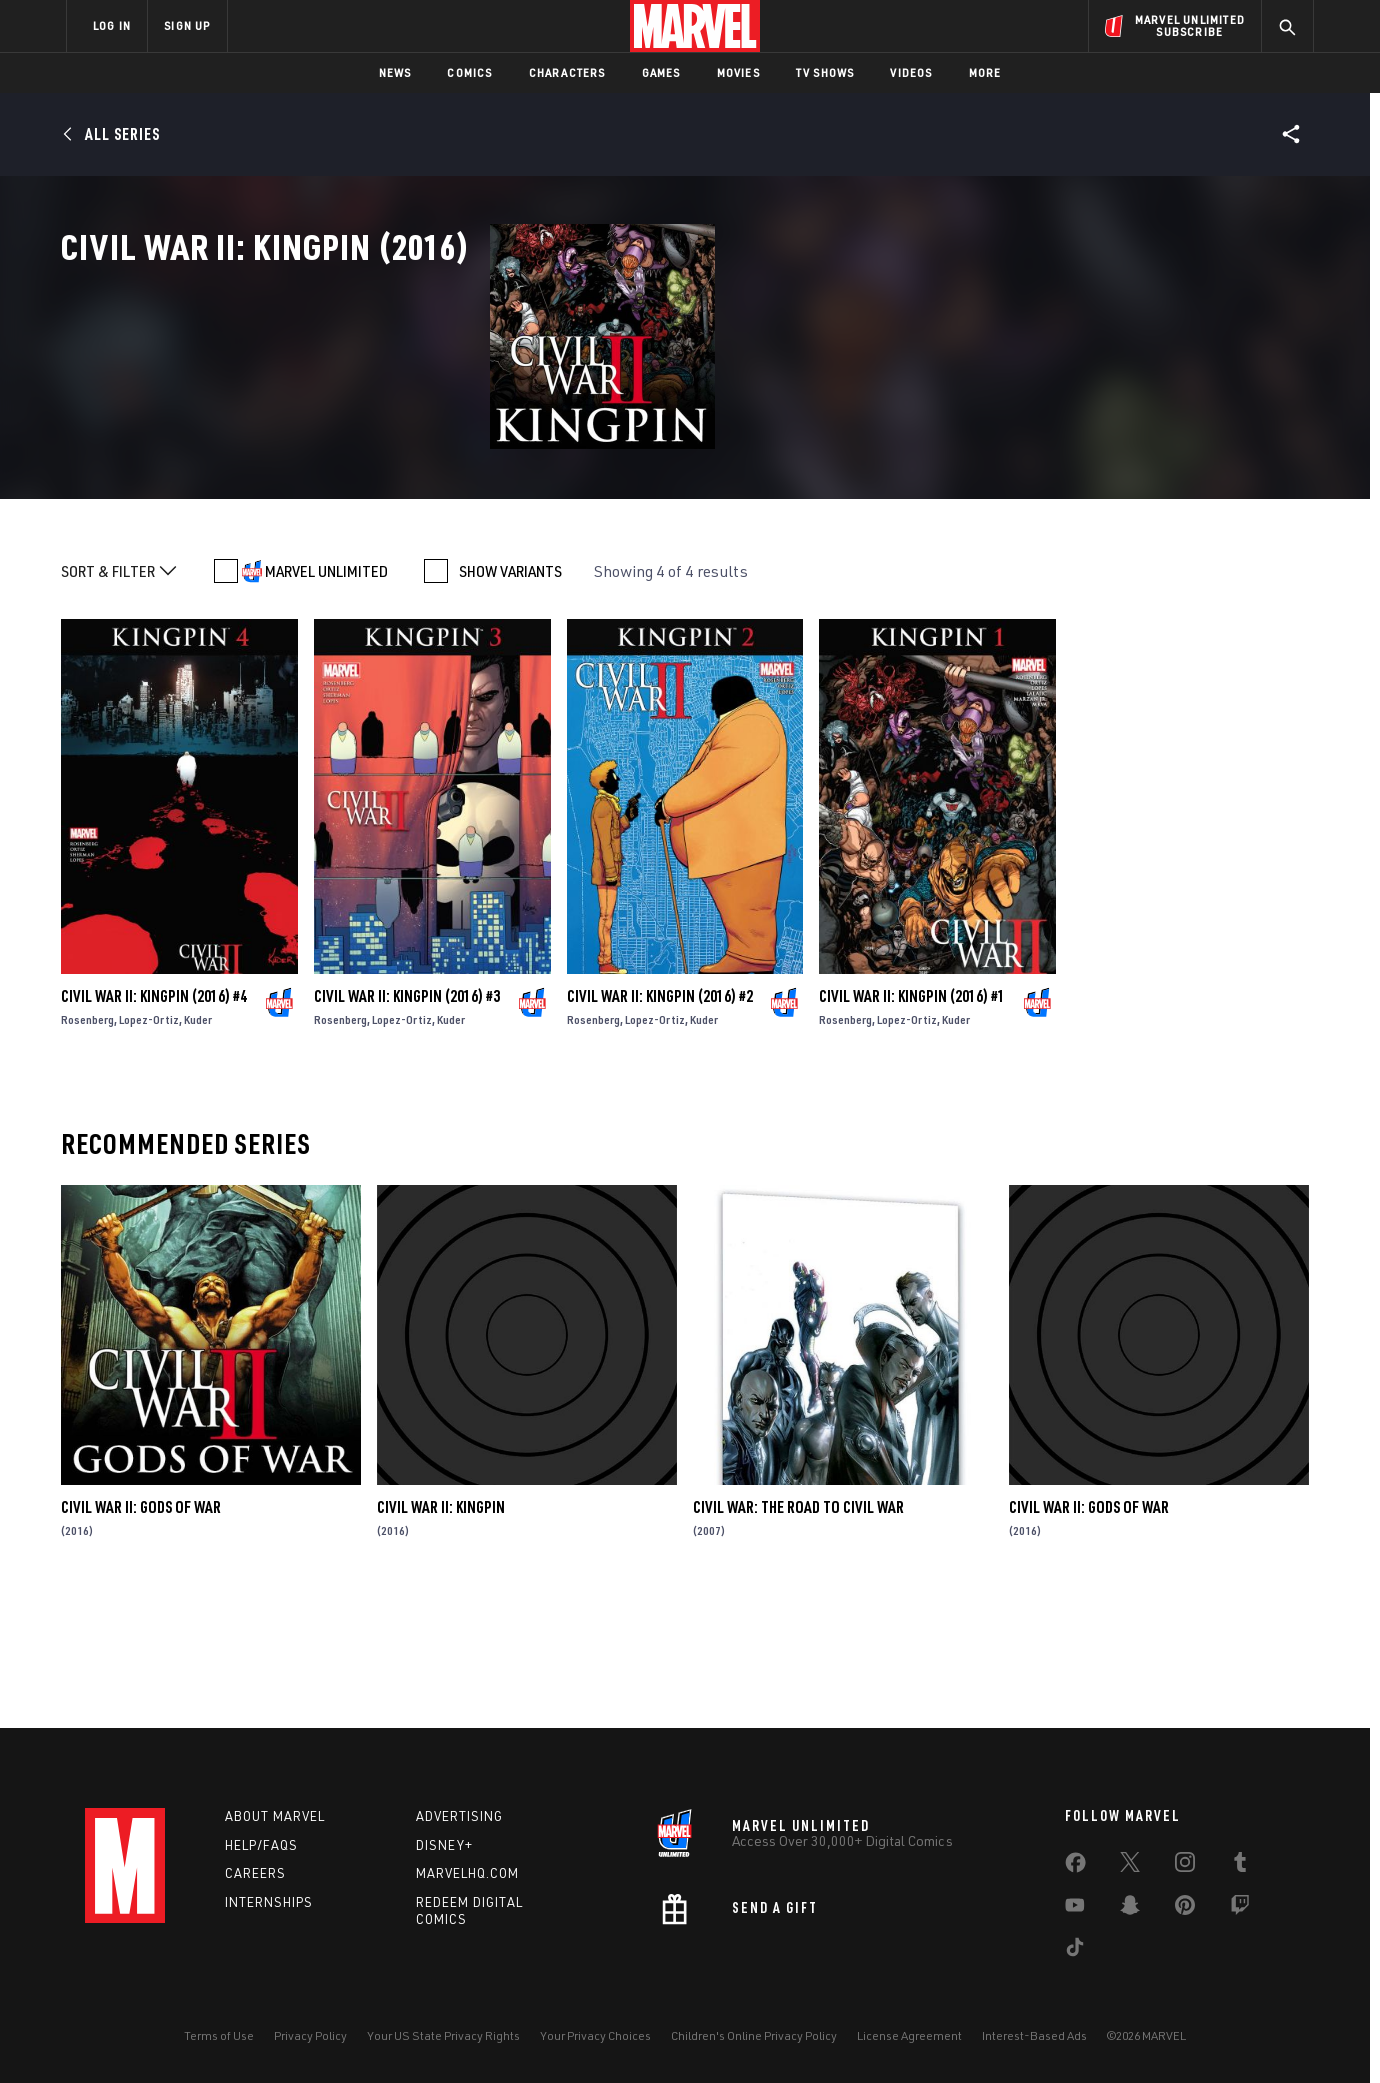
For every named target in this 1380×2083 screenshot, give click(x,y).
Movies (738, 72)
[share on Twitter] (1130, 1866)
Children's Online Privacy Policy (754, 2035)
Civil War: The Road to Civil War (798, 1632)
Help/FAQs (261, 1845)
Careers (255, 1873)
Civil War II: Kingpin (441, 1632)
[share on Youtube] (1075, 1909)
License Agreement (909, 2035)
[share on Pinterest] (1185, 1909)
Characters (567, 72)
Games (661, 72)
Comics (469, 72)
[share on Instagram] (1185, 1866)
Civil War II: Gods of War (141, 1632)
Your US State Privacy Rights (443, 2035)
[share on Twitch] (1240, 1909)
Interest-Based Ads (1034, 2035)
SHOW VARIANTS (510, 696)
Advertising (459, 1816)
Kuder (198, 1144)
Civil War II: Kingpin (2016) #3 (407, 1121)
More (985, 72)
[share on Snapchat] (1130, 1909)
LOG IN (112, 25)
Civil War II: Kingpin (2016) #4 (154, 1121)
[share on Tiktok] (1075, 1951)
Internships (269, 1902)
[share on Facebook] (1075, 1867)
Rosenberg (87, 1144)
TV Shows (825, 72)
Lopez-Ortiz (149, 1144)
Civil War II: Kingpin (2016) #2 (660, 1121)
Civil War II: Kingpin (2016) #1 (912, 1121)
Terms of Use (219, 2035)
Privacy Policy (310, 2035)
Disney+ (444, 1845)
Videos (911, 72)
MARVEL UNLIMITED (326, 696)
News (395, 72)
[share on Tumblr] (1240, 1866)
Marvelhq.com (467, 1873)
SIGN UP (187, 25)
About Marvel (275, 1816)
